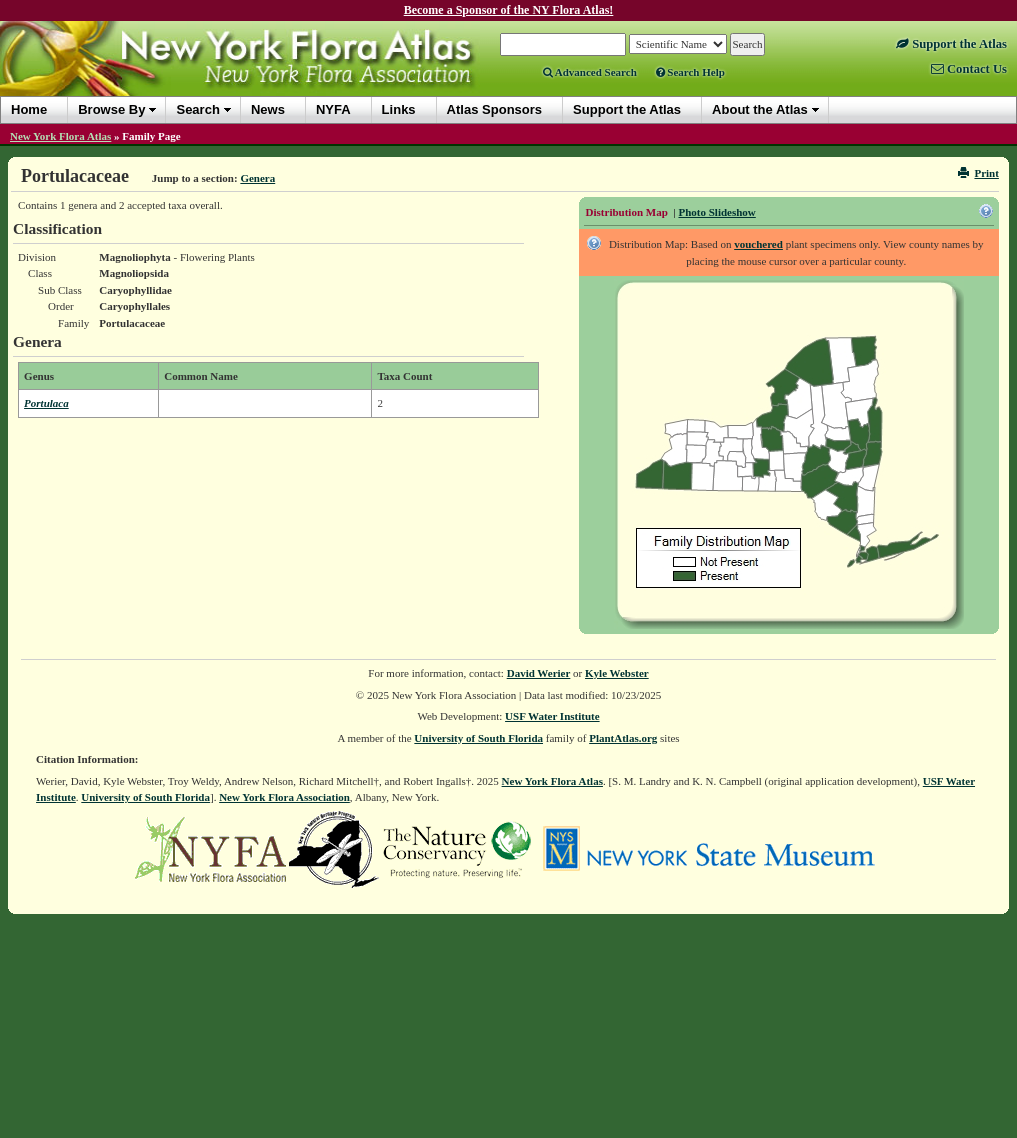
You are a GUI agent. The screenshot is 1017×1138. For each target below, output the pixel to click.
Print (978, 173)
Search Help (690, 72)
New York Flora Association (284, 797)
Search (197, 109)
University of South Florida (478, 738)
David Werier (539, 673)
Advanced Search (590, 72)
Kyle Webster (617, 673)
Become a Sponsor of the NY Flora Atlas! (509, 10)
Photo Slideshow (716, 212)
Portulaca (46, 403)
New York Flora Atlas (60, 136)
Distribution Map (627, 212)
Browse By (111, 109)
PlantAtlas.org (623, 738)
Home (29, 109)
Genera (257, 178)
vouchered (758, 244)
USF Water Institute (552, 716)
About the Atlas (760, 109)
